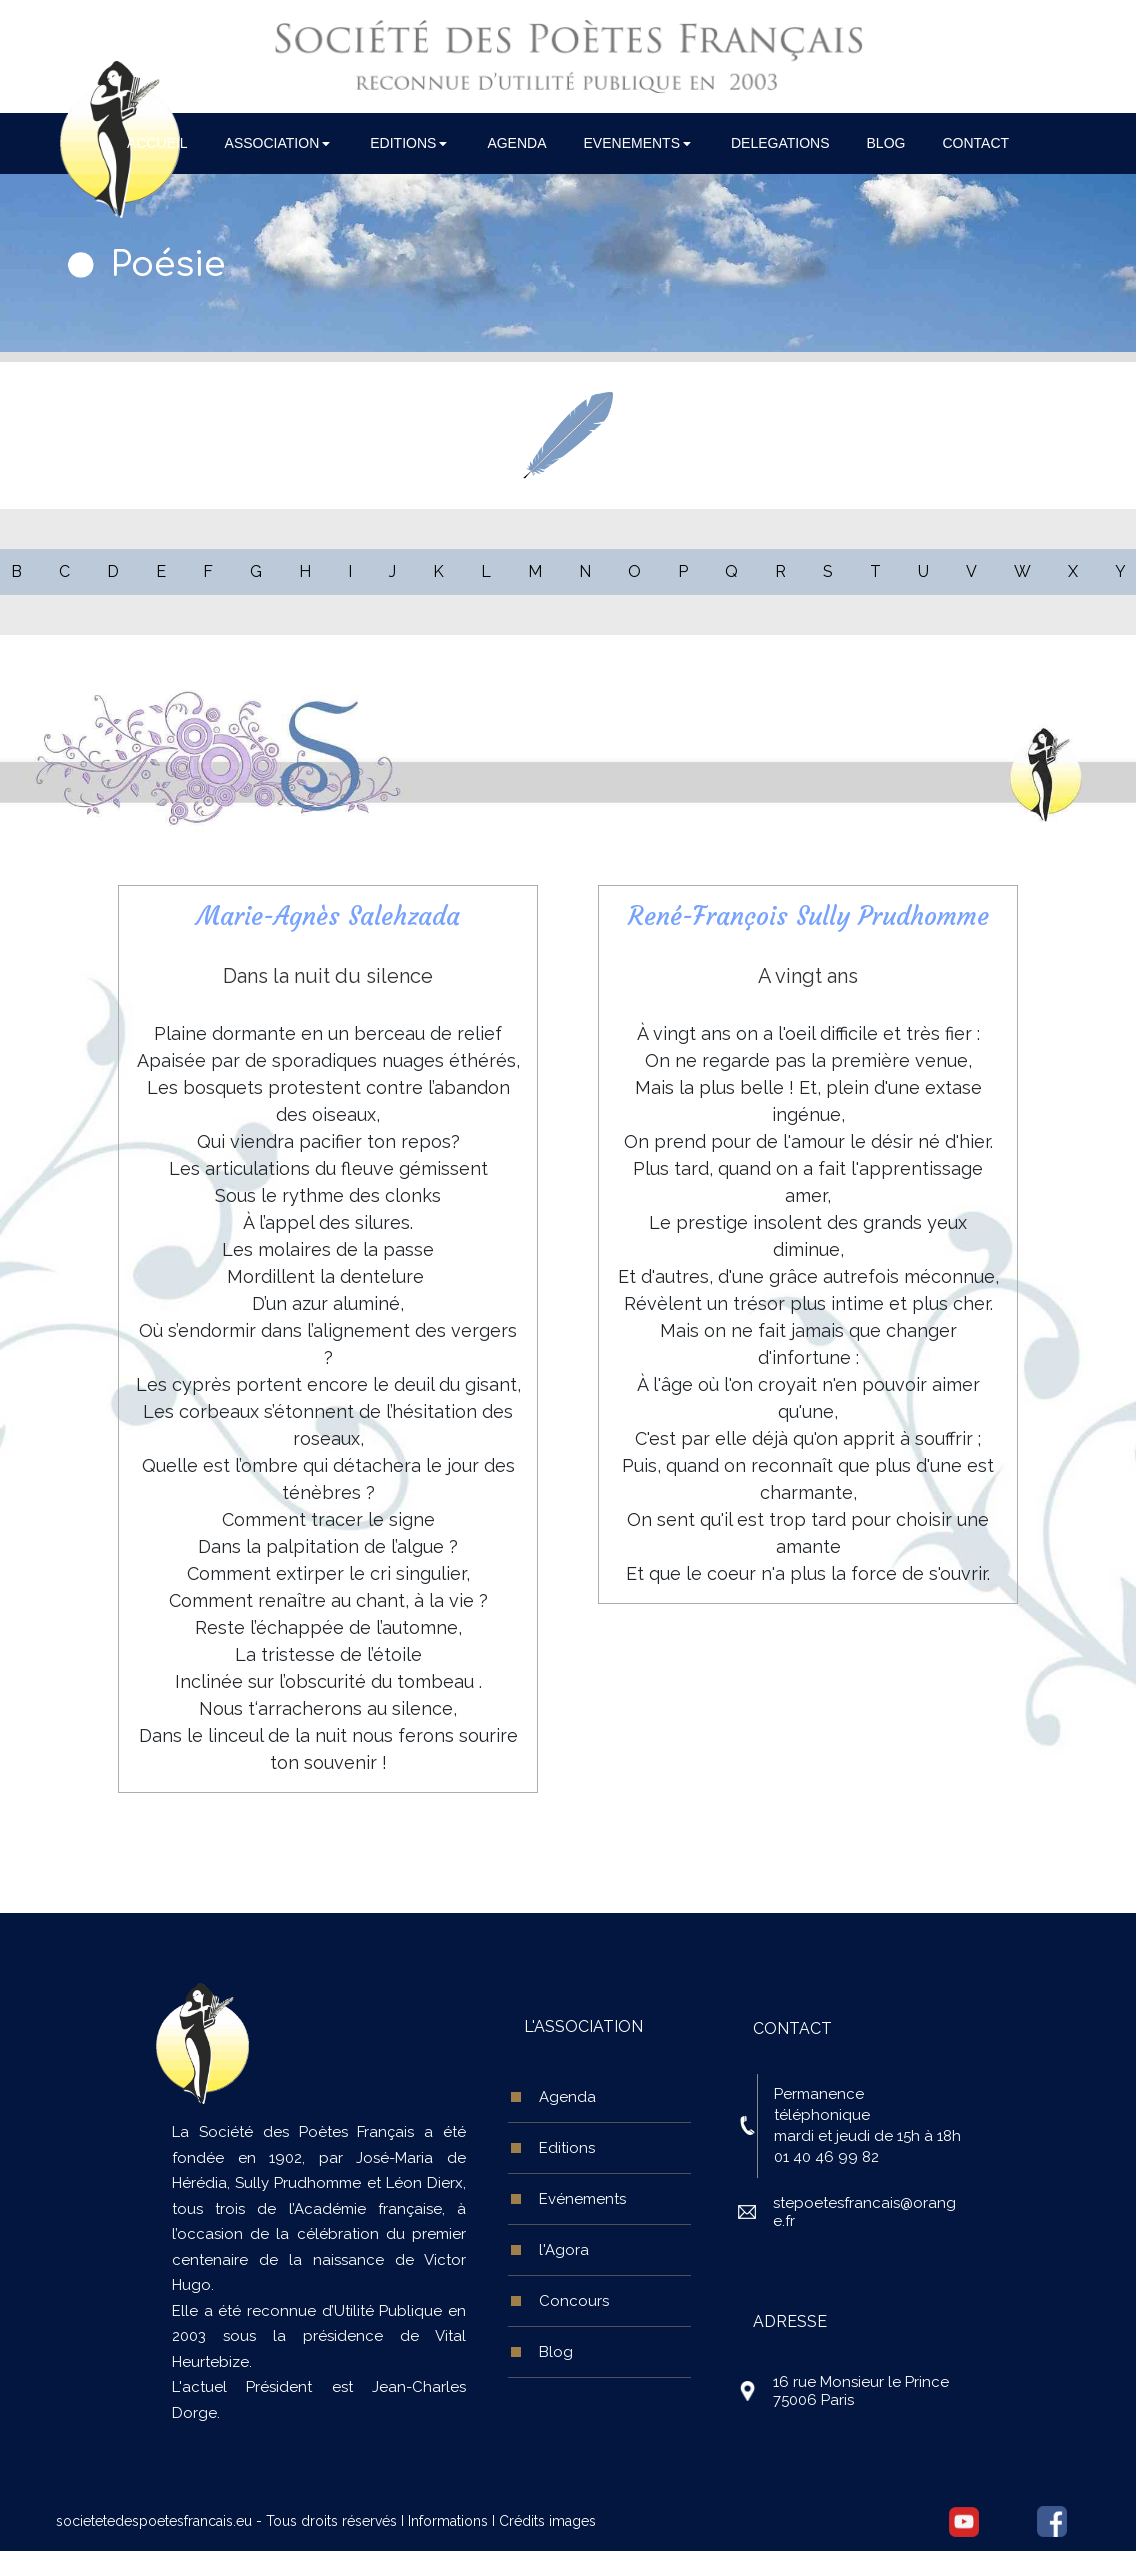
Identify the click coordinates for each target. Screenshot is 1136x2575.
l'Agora (564, 2250)
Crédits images (547, 2521)
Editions (567, 2148)
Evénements (582, 2199)
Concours (574, 2301)
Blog (556, 2352)
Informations (448, 2521)
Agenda (567, 2097)
